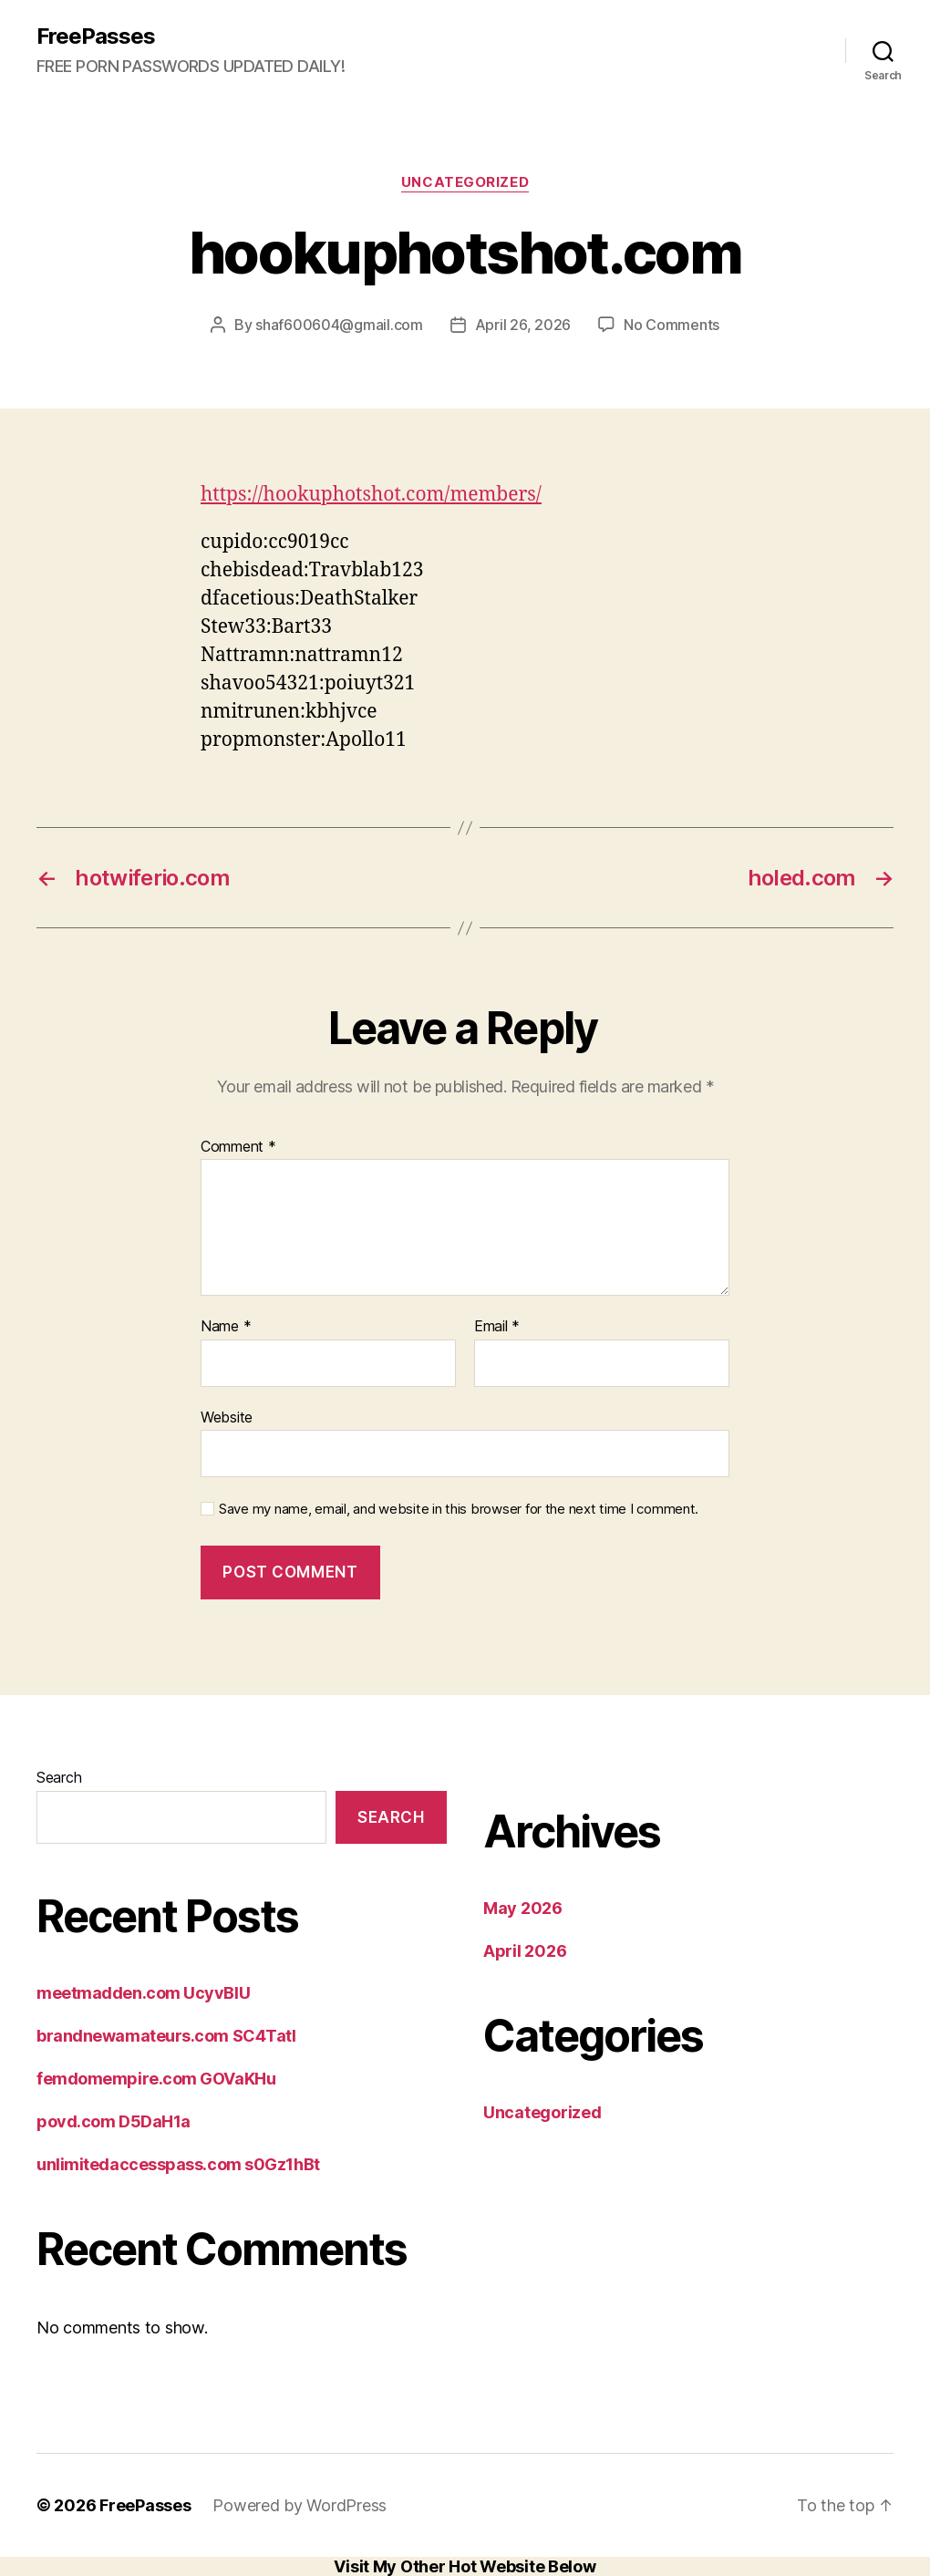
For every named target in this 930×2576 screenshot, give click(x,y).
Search (58, 1777)
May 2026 (523, 1908)
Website (227, 1417)
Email (497, 1327)
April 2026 (524, 1950)
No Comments (671, 325)
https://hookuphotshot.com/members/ (371, 494)
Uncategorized (465, 182)
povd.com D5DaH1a (113, 2121)
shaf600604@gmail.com (339, 325)
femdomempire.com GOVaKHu (155, 2078)
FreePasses (95, 36)
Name (226, 1327)
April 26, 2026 (523, 325)
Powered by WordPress (299, 2505)
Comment (238, 1147)
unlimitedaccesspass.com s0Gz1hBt (178, 2164)
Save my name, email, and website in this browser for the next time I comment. (458, 1509)
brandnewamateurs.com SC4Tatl (165, 2035)
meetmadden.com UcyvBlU (143, 1992)
